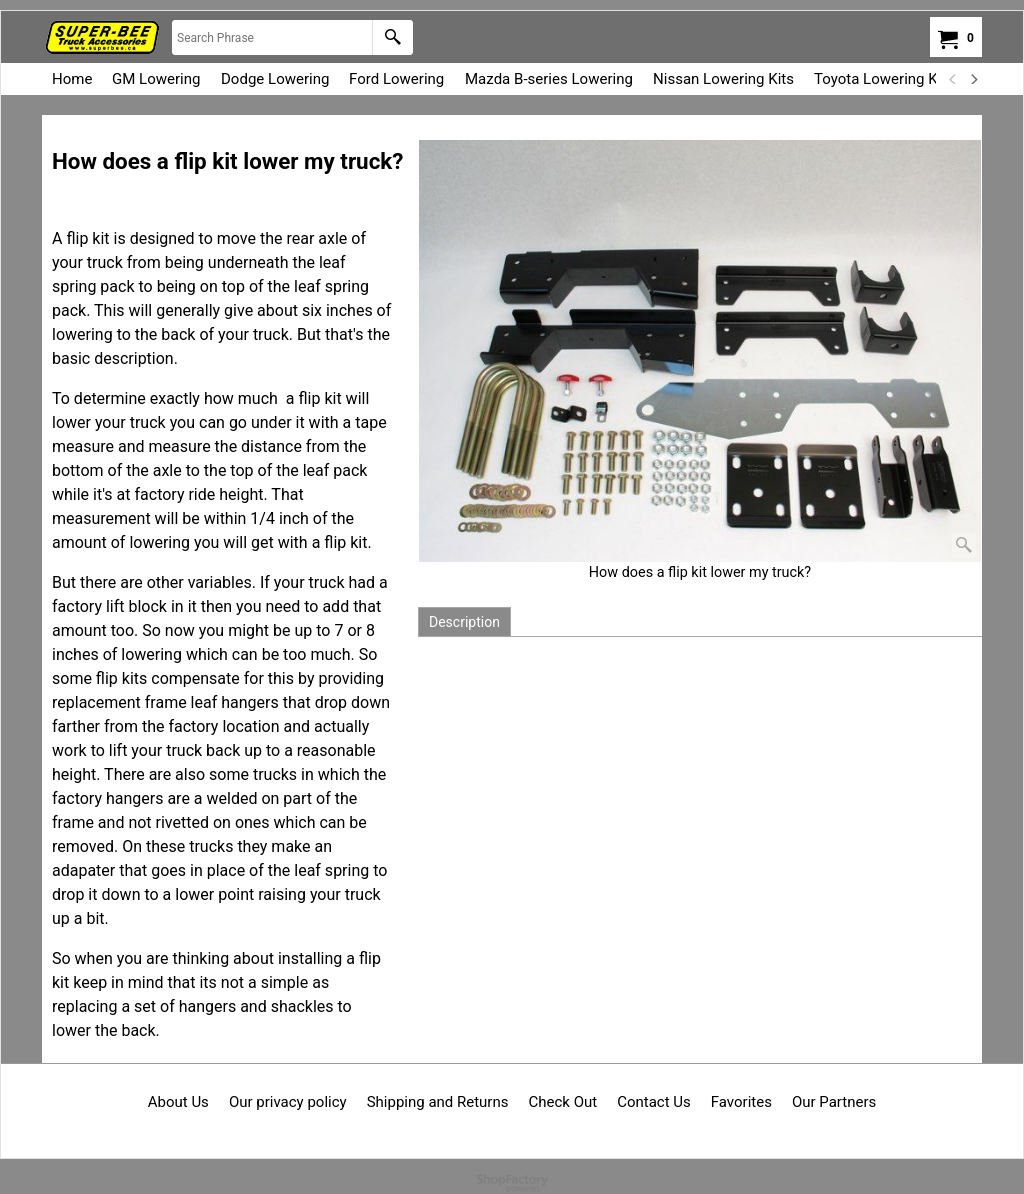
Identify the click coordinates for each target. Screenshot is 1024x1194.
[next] (973, 79)
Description (464, 622)
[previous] (953, 79)
